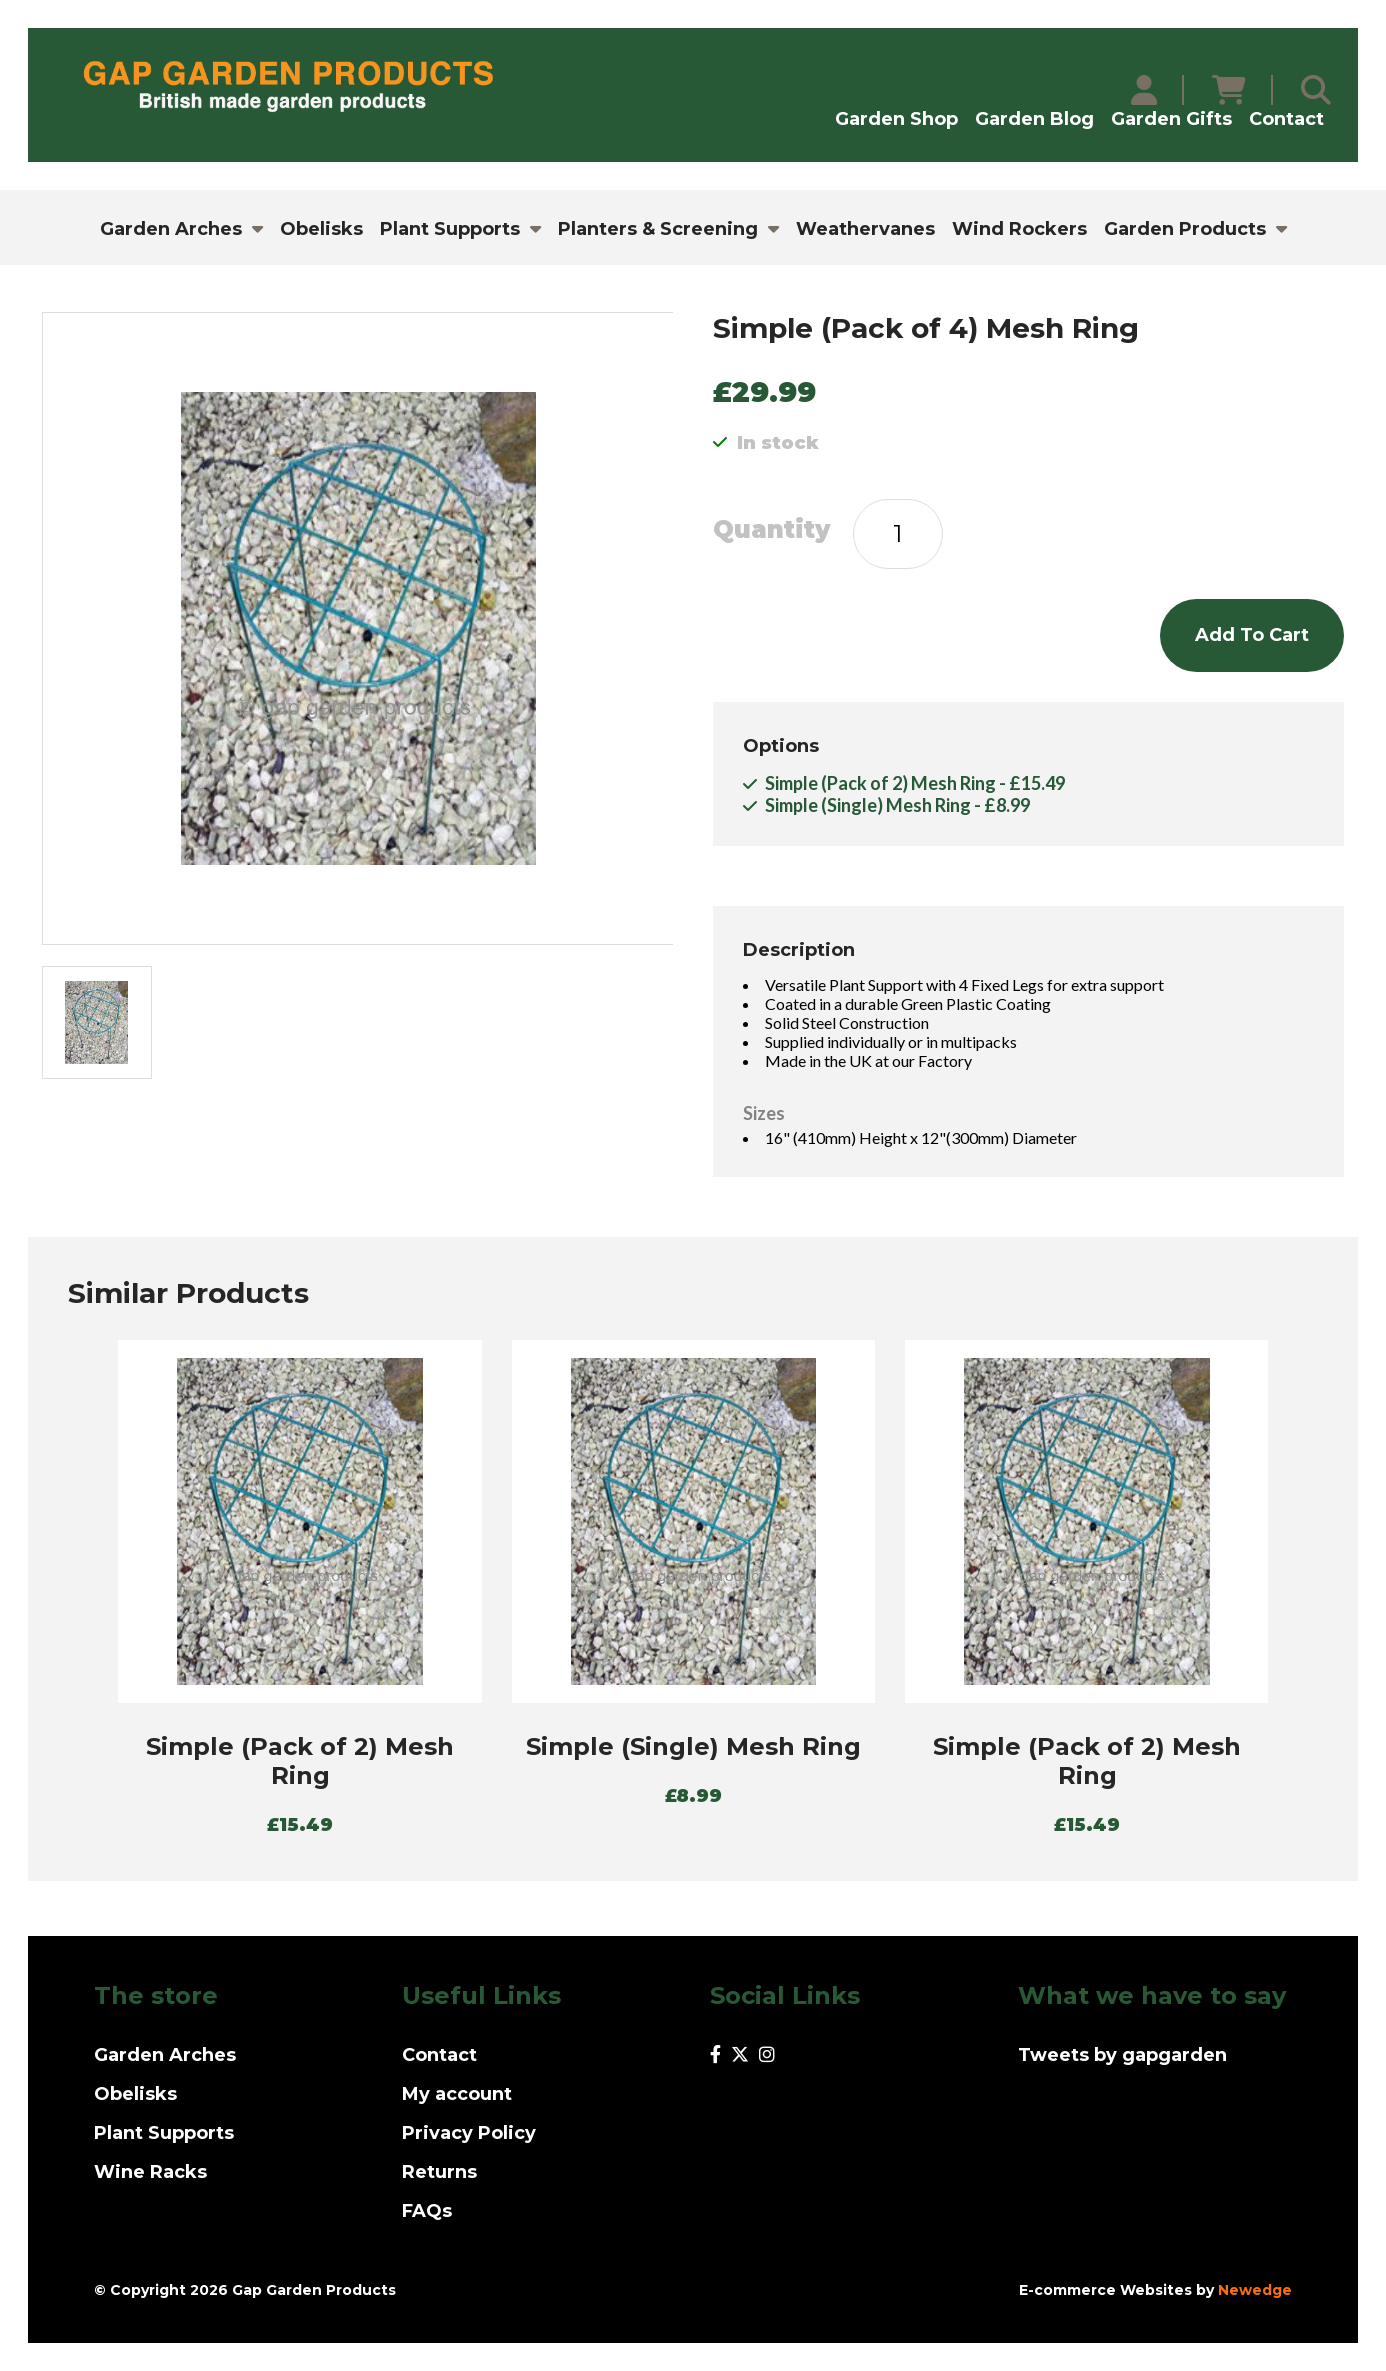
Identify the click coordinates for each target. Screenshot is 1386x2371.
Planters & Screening (658, 229)
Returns (439, 2172)
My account (457, 2094)
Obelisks (321, 229)
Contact (1286, 119)
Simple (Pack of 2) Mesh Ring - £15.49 (915, 783)
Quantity (771, 530)
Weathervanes (865, 229)
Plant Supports (450, 229)
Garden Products (1185, 229)
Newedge (1255, 2290)
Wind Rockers (1019, 229)
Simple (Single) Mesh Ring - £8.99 (897, 805)
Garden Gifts (1171, 119)
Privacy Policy (469, 2133)
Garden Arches (171, 229)
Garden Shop (896, 119)
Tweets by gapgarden (1122, 2055)
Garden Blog (1034, 119)
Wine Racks (150, 2172)
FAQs (427, 2211)
